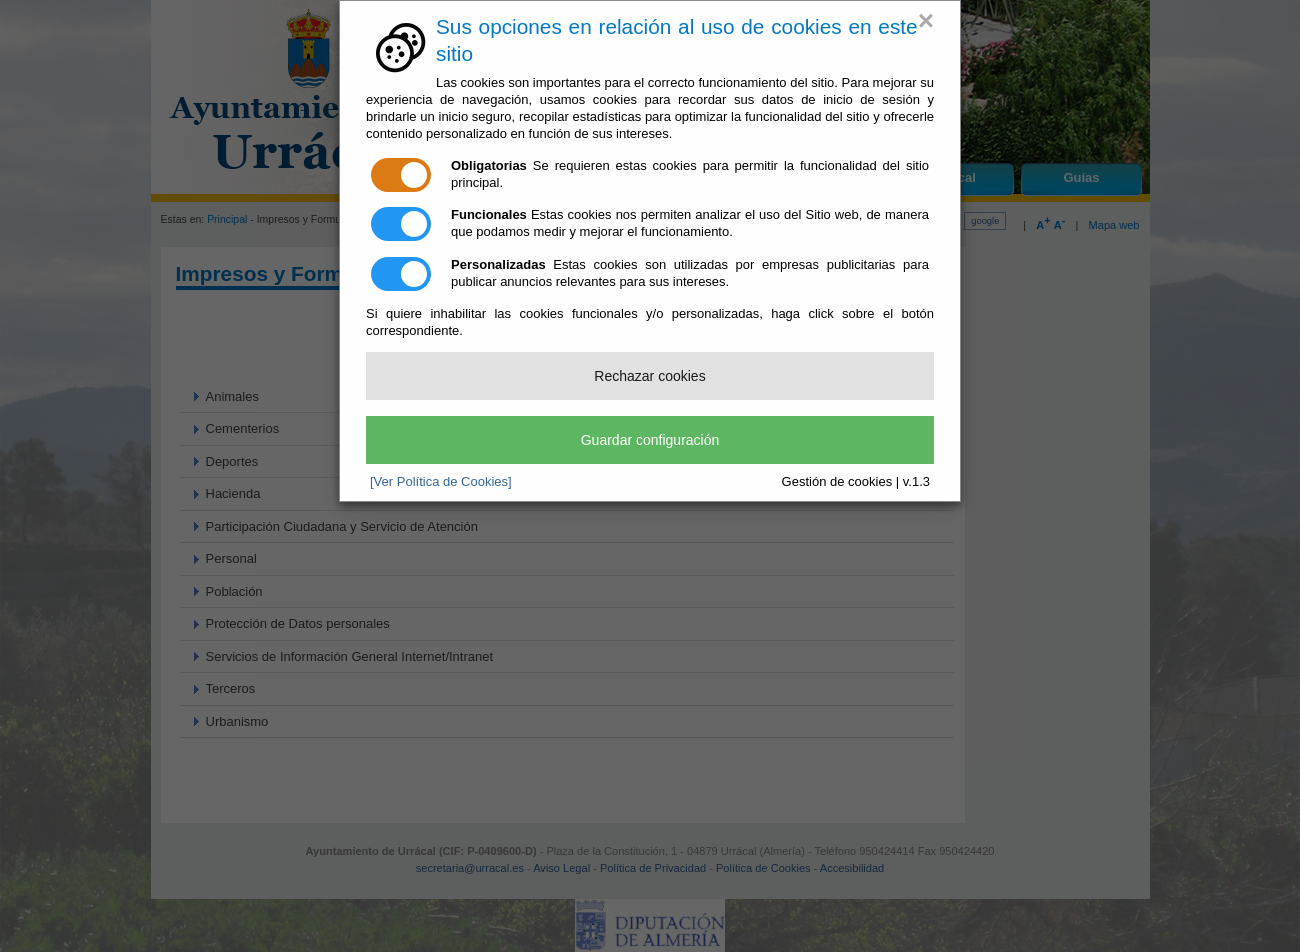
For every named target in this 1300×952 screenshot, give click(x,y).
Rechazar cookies (649, 376)
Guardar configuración (650, 440)
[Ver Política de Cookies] (441, 481)
